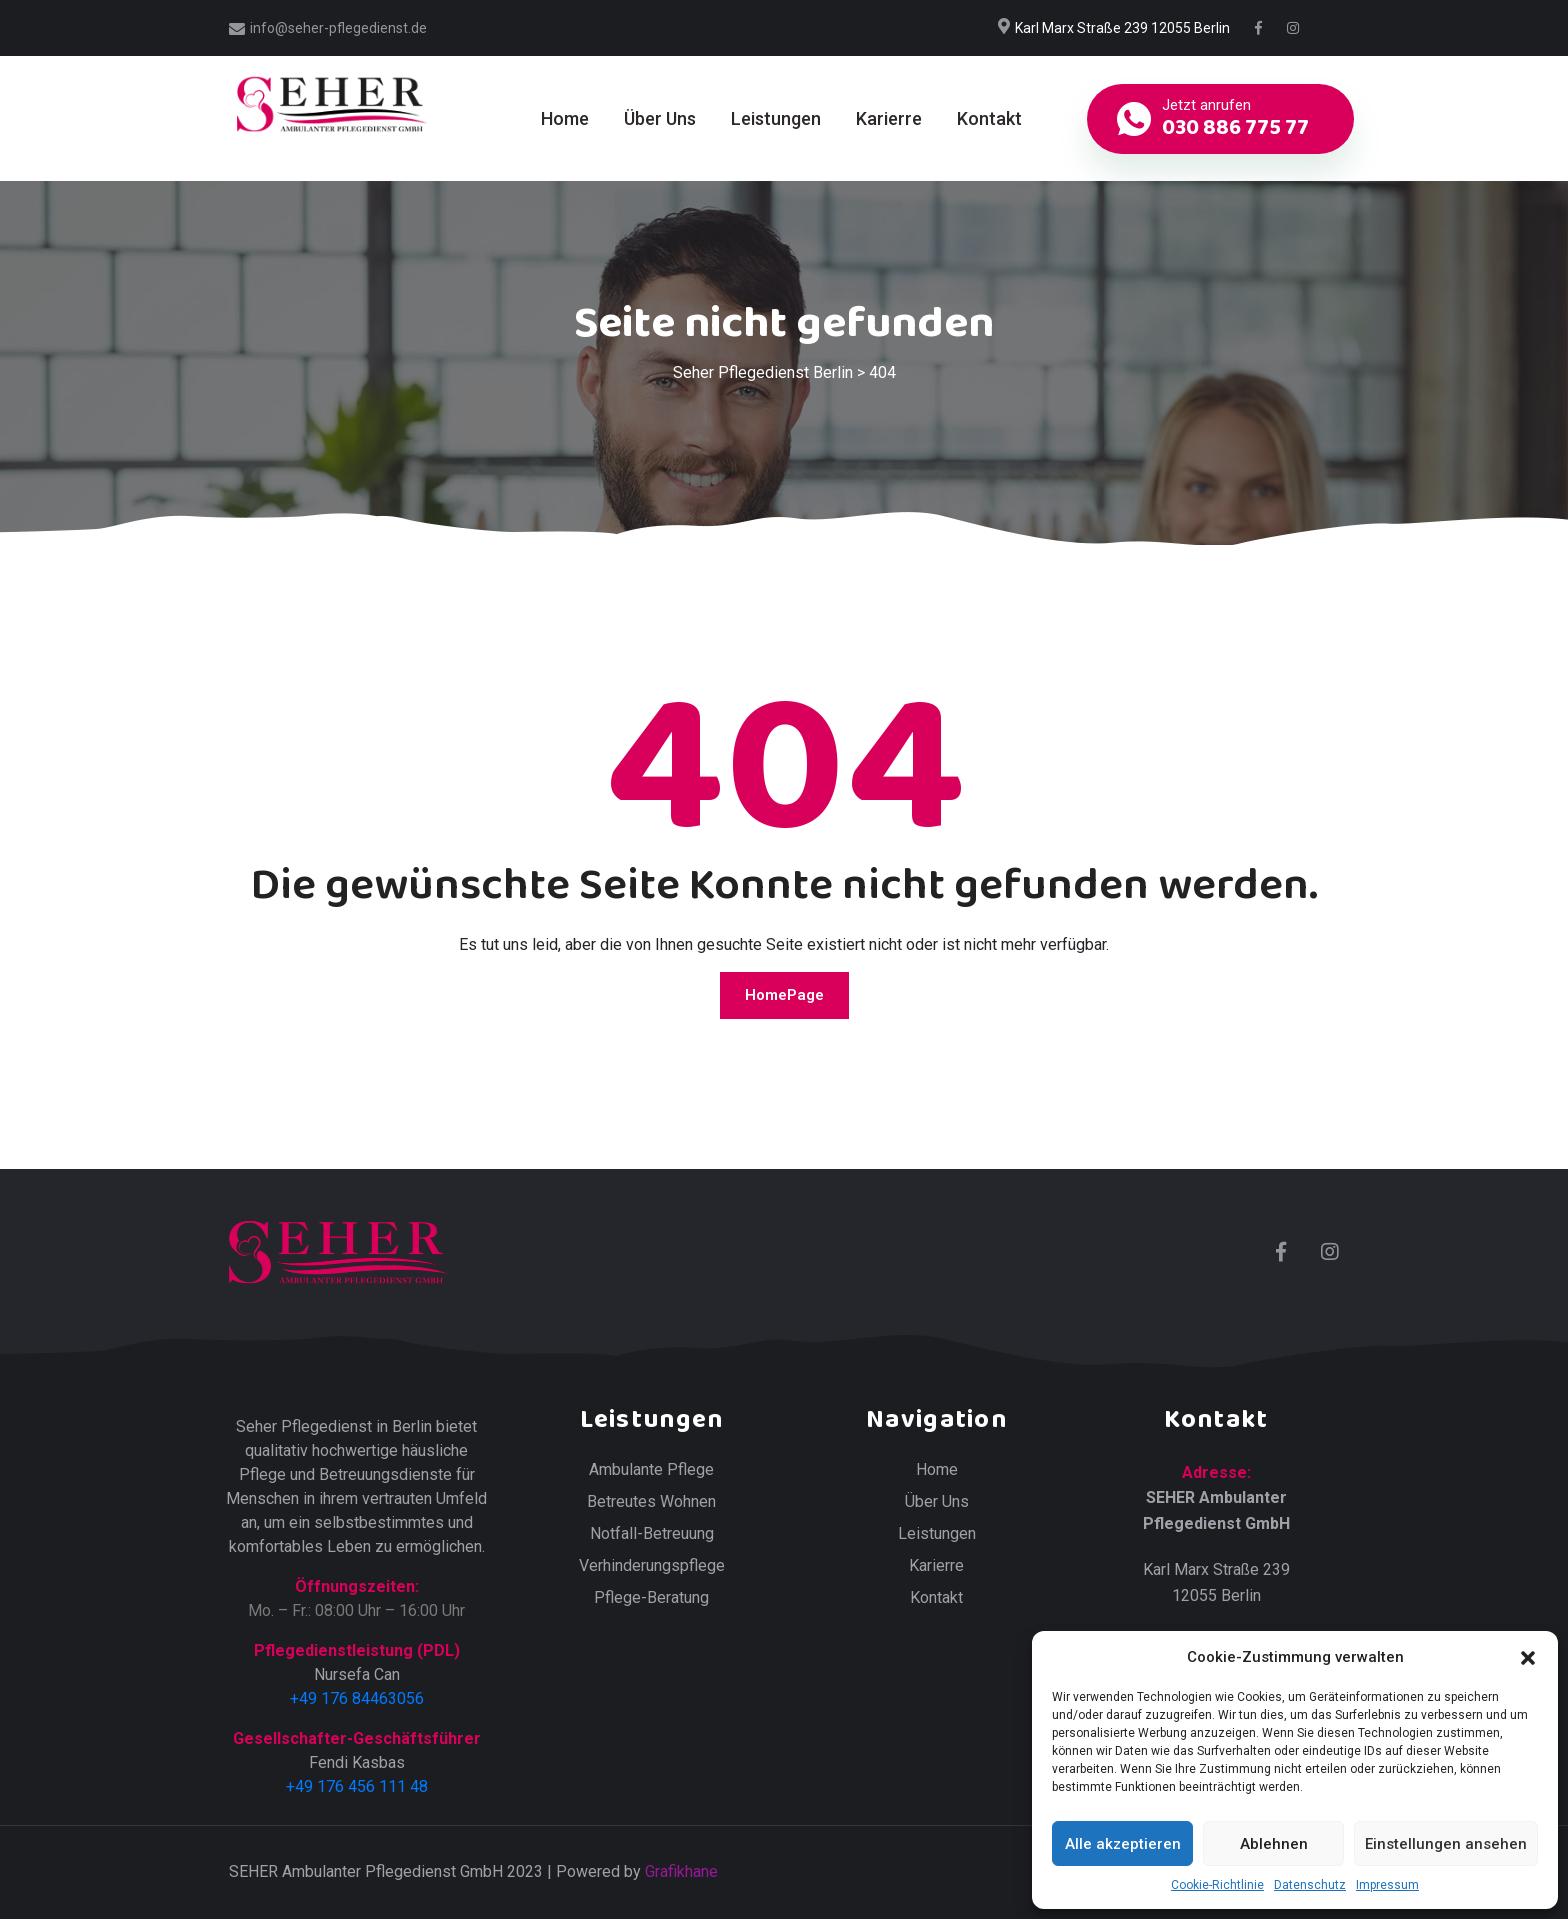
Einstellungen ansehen (1446, 1844)
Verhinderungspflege (652, 1566)
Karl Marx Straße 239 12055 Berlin (1122, 28)
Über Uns (660, 118)
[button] (1528, 1657)
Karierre (889, 118)
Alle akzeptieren (1123, 1844)
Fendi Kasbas (357, 1762)
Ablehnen (1274, 1844)
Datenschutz (1310, 1885)
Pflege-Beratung (651, 1598)
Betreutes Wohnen (651, 1502)
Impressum (1387, 1885)
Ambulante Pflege (651, 1470)
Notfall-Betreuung (652, 1534)
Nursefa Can (357, 1674)
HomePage (784, 995)
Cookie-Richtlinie (1217, 1885)
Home (565, 118)
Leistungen (776, 118)
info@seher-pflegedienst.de (338, 28)
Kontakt (989, 118)
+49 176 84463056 (357, 1698)
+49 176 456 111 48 (357, 1786)
